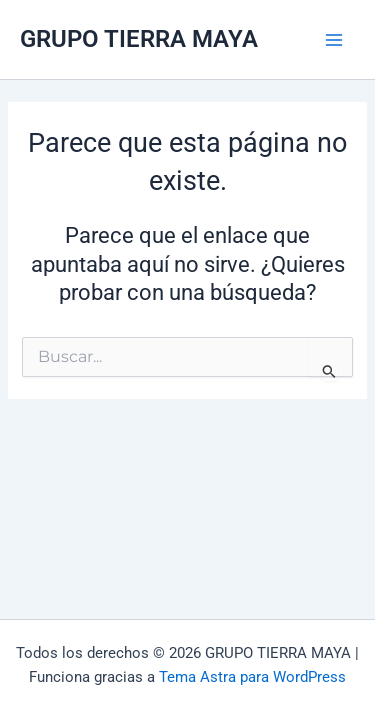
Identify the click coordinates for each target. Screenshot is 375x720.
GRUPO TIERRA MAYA (139, 39)
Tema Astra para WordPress (252, 677)
